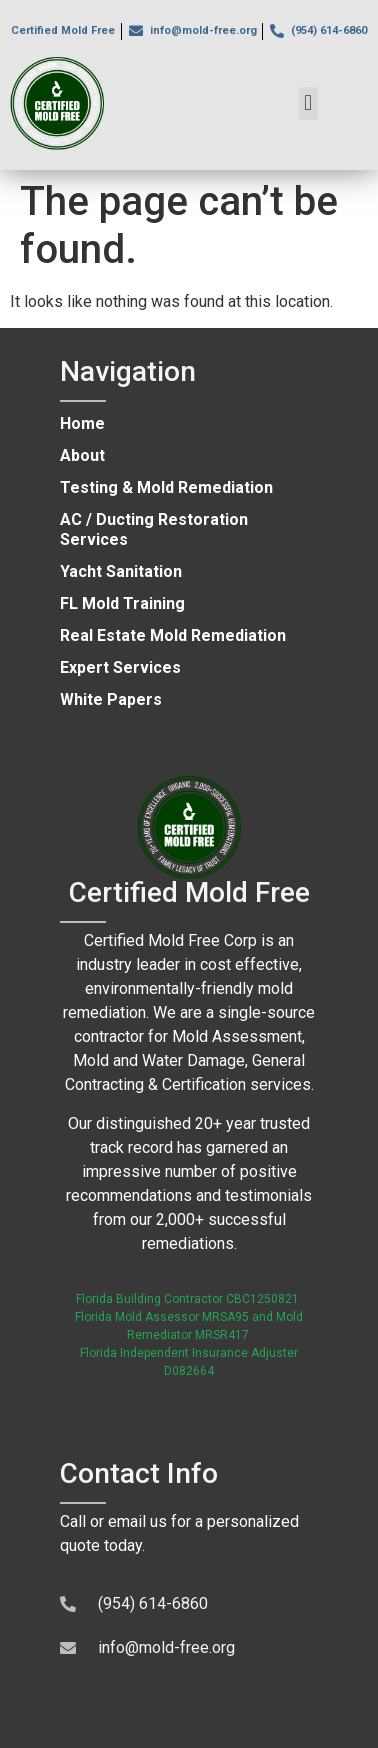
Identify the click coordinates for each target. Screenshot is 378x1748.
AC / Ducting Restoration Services (154, 529)
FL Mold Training (122, 603)
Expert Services (120, 667)
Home (82, 423)
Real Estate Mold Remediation (173, 635)
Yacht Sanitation (121, 571)
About (82, 455)
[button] (308, 103)
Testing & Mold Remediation (166, 487)
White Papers (111, 699)
